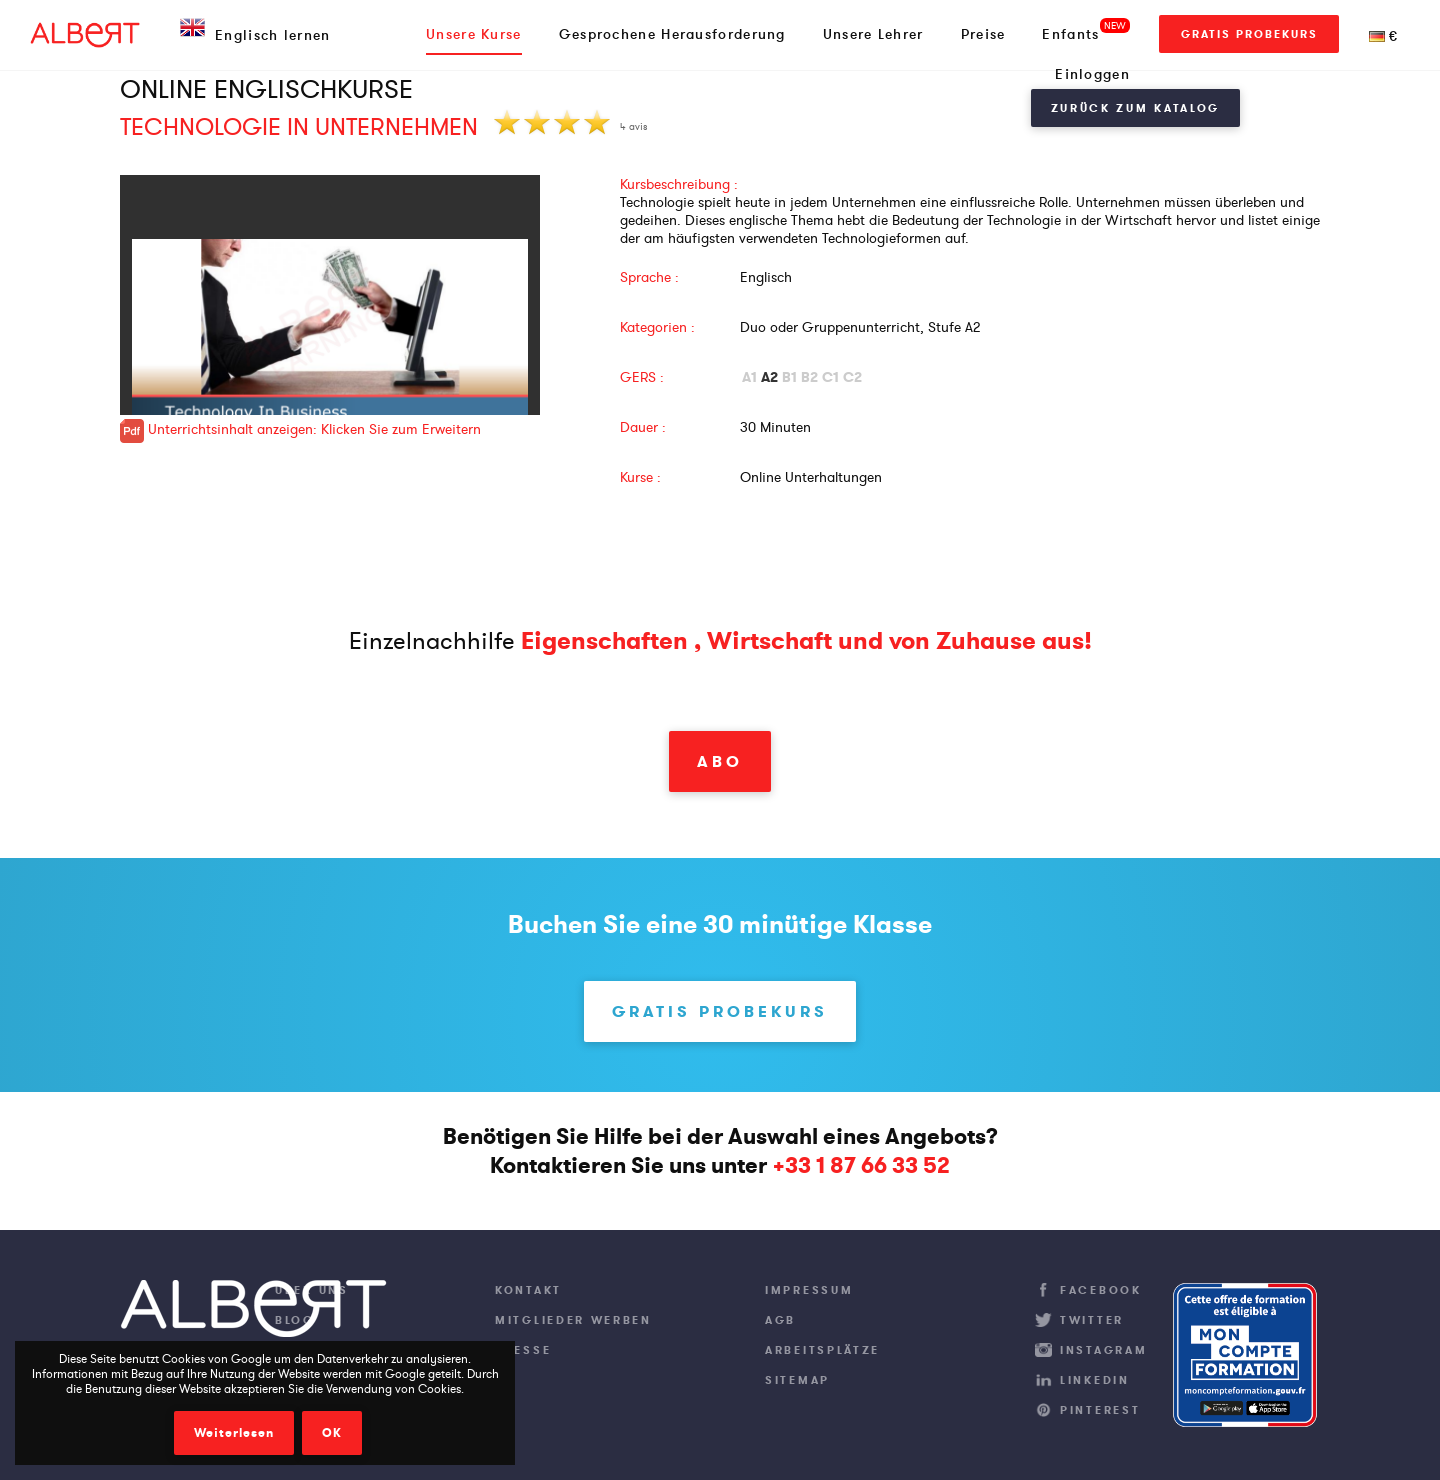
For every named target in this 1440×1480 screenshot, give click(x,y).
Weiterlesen (234, 1433)
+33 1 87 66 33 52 (861, 1165)
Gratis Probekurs (1249, 34)
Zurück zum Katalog (1136, 108)
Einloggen (1092, 74)
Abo (720, 761)
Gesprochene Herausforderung (672, 34)
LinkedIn (1095, 1380)
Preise (983, 34)
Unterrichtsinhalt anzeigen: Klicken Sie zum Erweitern (300, 429)
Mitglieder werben (573, 1320)
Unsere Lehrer (873, 34)
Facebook (1101, 1290)
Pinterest (1100, 1410)
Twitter (1092, 1320)
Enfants (1070, 34)
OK (332, 1433)
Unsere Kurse (474, 34)
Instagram (1103, 1350)
